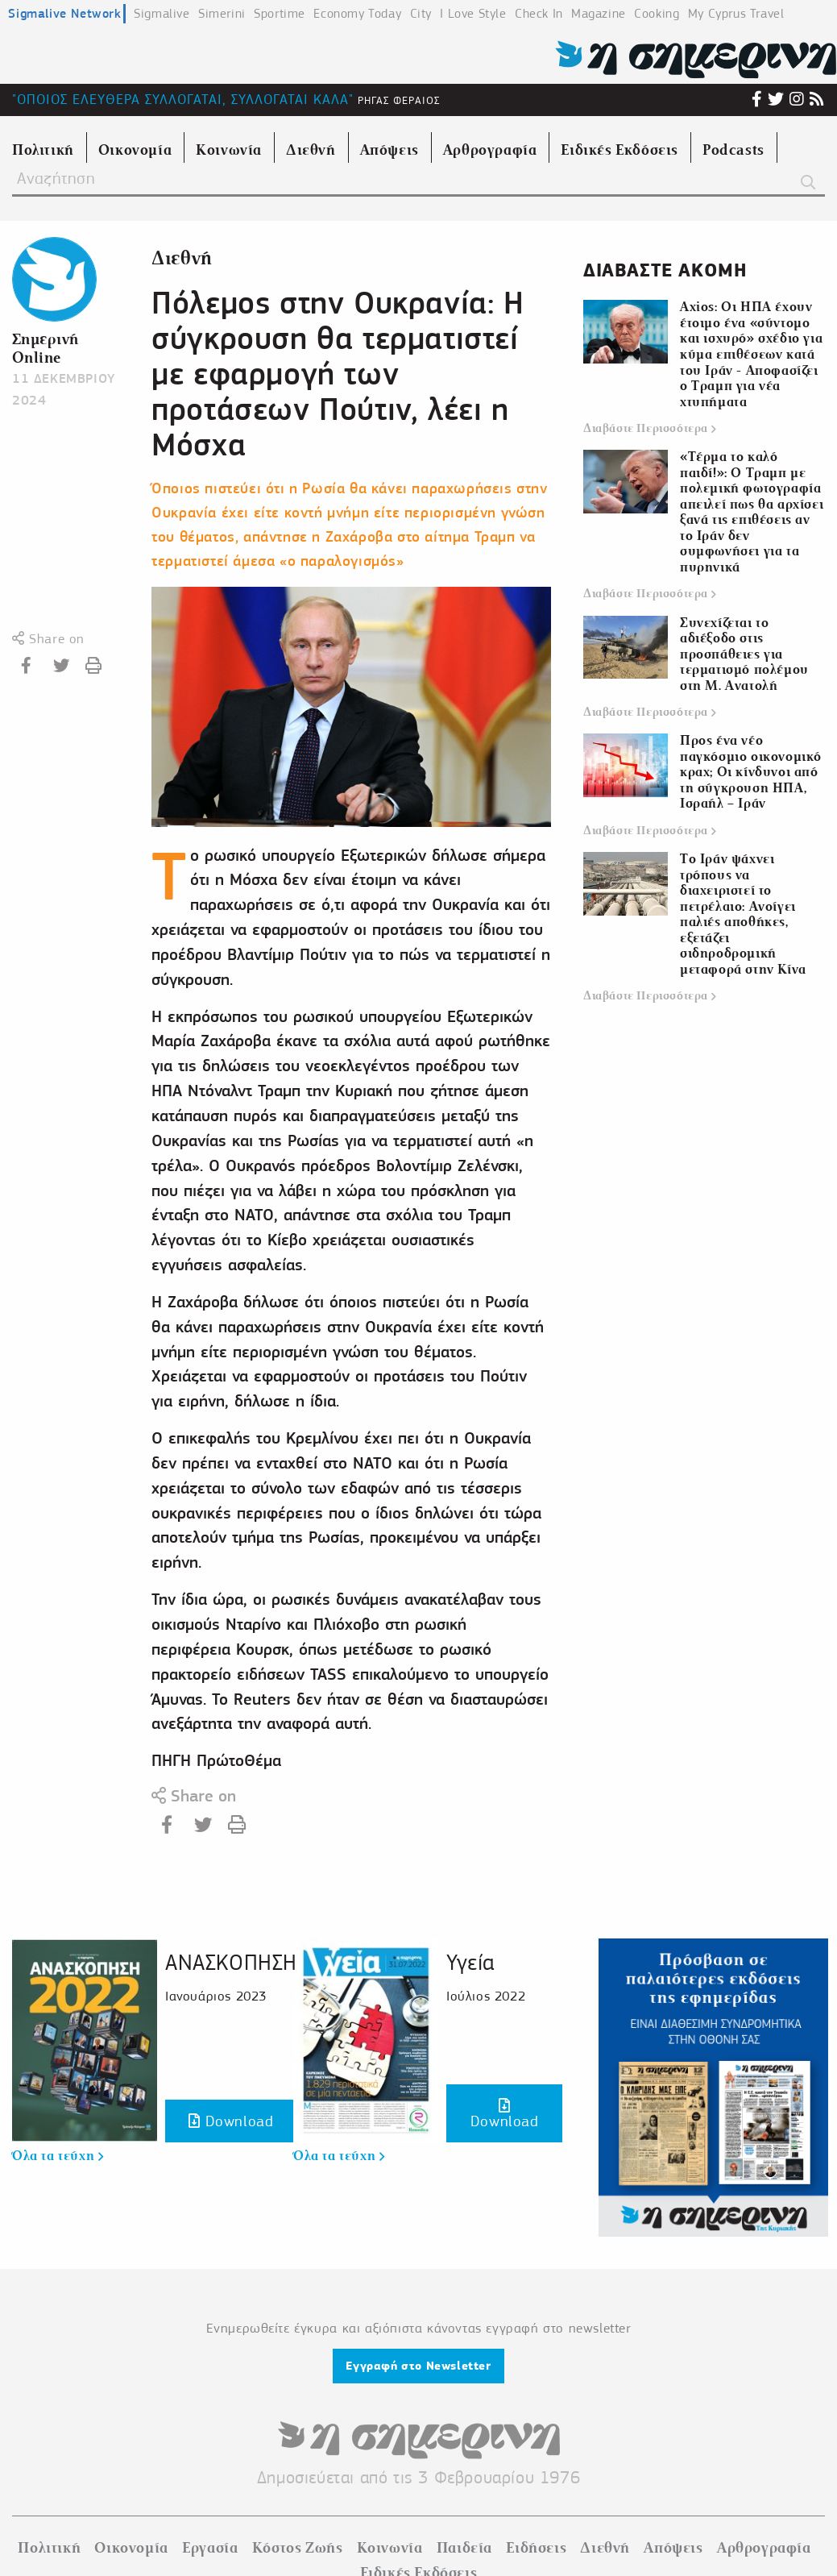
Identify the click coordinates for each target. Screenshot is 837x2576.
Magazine (598, 13)
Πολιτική (49, 2548)
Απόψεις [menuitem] (389, 150)
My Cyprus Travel (736, 13)
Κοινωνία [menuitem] (229, 150)
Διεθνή (182, 258)
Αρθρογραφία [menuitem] (490, 150)
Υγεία (470, 1962)
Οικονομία (131, 2548)
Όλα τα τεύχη (57, 2156)
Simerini (222, 13)
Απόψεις (673, 2548)
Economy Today (357, 13)
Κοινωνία (390, 2548)
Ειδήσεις (536, 2548)
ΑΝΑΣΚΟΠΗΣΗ (231, 1962)
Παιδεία (464, 2548)
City (421, 13)
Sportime (279, 13)
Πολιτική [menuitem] (43, 150)
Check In (539, 13)
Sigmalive (161, 13)
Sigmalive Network (64, 13)
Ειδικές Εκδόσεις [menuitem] (619, 150)
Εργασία (210, 2548)
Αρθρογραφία (764, 2548)
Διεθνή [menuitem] (311, 150)
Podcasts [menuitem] (733, 150)
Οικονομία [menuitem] (135, 150)
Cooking (656, 13)
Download (231, 2121)
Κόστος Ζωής (297, 2548)
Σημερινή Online (45, 348)
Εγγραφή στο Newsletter (418, 2365)
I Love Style (473, 13)
